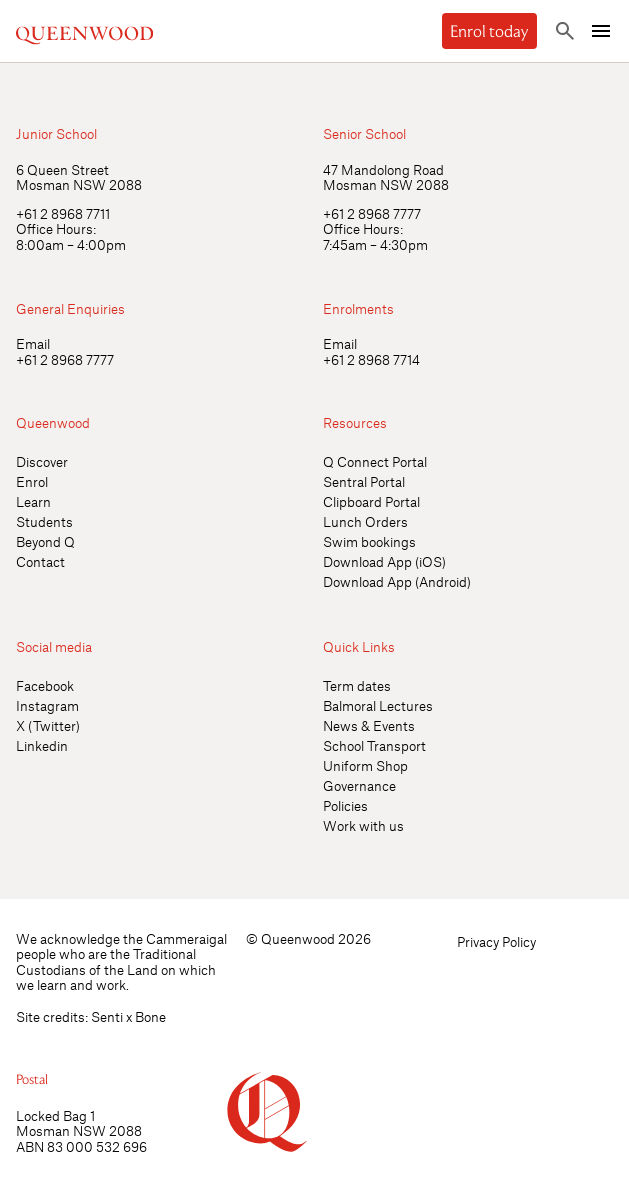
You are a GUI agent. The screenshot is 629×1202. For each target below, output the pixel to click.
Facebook (45, 685)
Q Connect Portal (375, 461)
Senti (107, 1016)
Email (33, 343)
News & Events (369, 725)
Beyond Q (45, 541)
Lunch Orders (365, 521)
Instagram (47, 705)
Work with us (363, 825)
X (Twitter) (48, 725)
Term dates (357, 685)
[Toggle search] (565, 31)
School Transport (374, 745)
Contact (40, 561)
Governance (359, 785)
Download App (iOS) (384, 561)
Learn (33, 501)
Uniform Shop (365, 765)
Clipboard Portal (371, 501)
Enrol (32, 481)
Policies (345, 805)
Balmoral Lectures (378, 705)
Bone (150, 1016)
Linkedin (42, 745)
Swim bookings (369, 541)
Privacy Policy (496, 941)
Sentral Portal (364, 481)
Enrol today (489, 31)
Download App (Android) (397, 581)
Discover (42, 461)
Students (44, 521)
